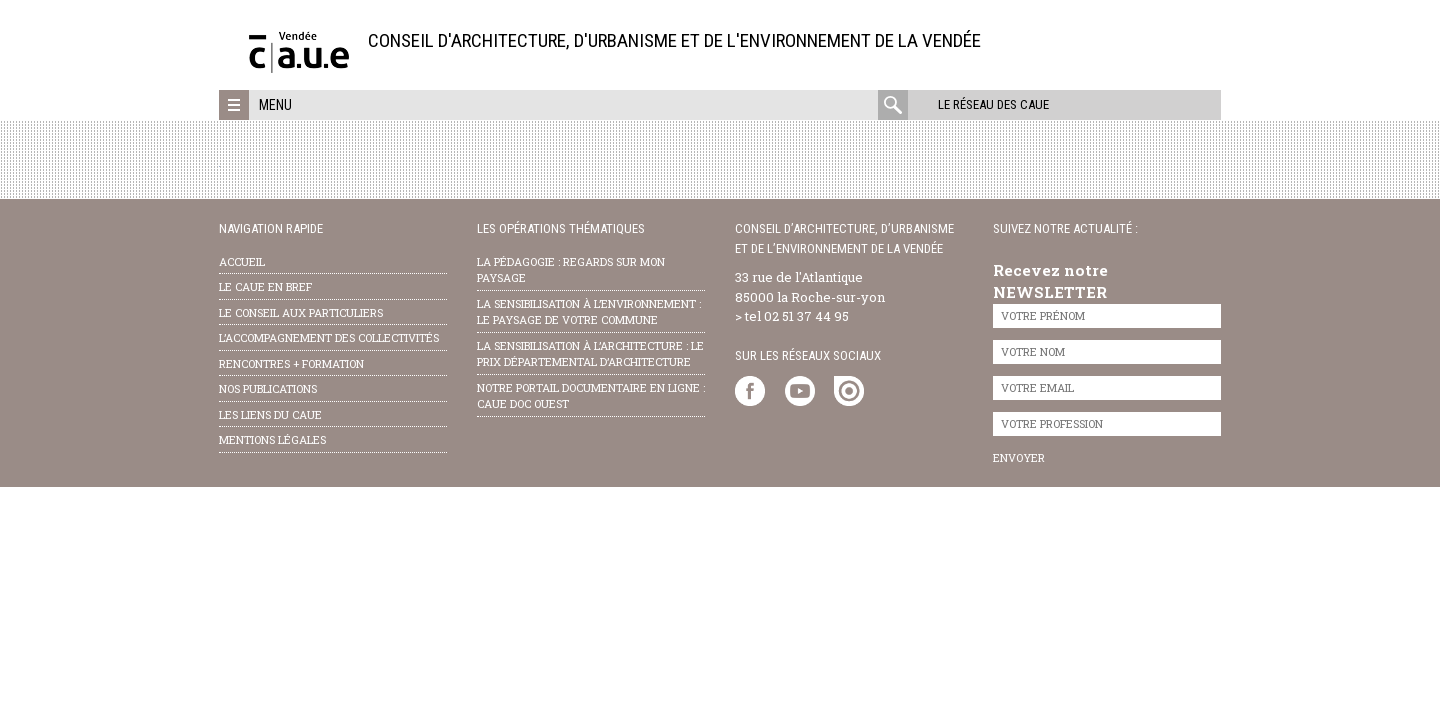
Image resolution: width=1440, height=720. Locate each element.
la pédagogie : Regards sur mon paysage (571, 270)
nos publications (268, 388)
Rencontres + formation (291, 363)
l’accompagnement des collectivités (329, 337)
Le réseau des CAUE (993, 104)
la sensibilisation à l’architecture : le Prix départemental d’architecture (590, 354)
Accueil (242, 261)
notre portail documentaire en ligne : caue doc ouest (591, 396)
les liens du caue (270, 414)
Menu (275, 105)
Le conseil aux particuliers (301, 312)
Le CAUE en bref (265, 286)
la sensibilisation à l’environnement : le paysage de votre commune (589, 312)
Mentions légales (272, 439)
